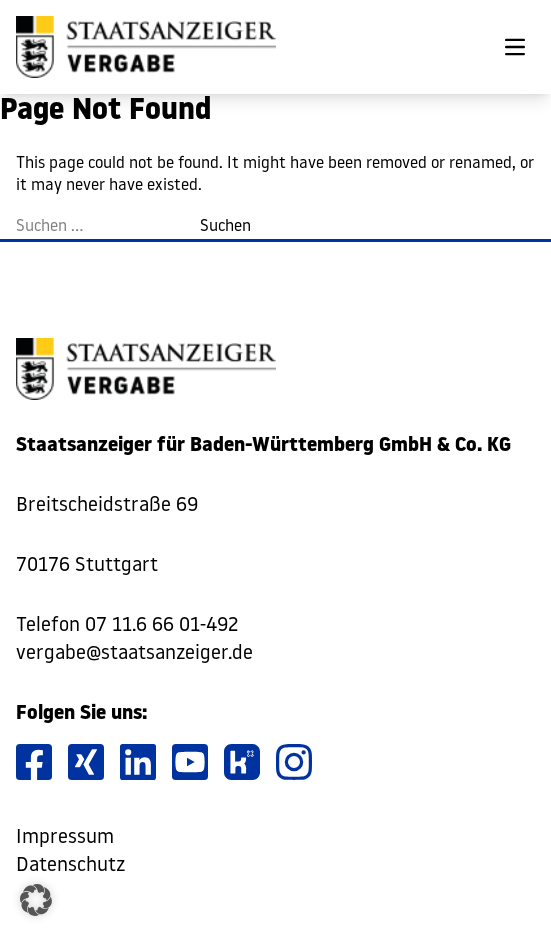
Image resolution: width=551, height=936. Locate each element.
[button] (36, 900)
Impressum (65, 838)
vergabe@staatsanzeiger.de (134, 654)
